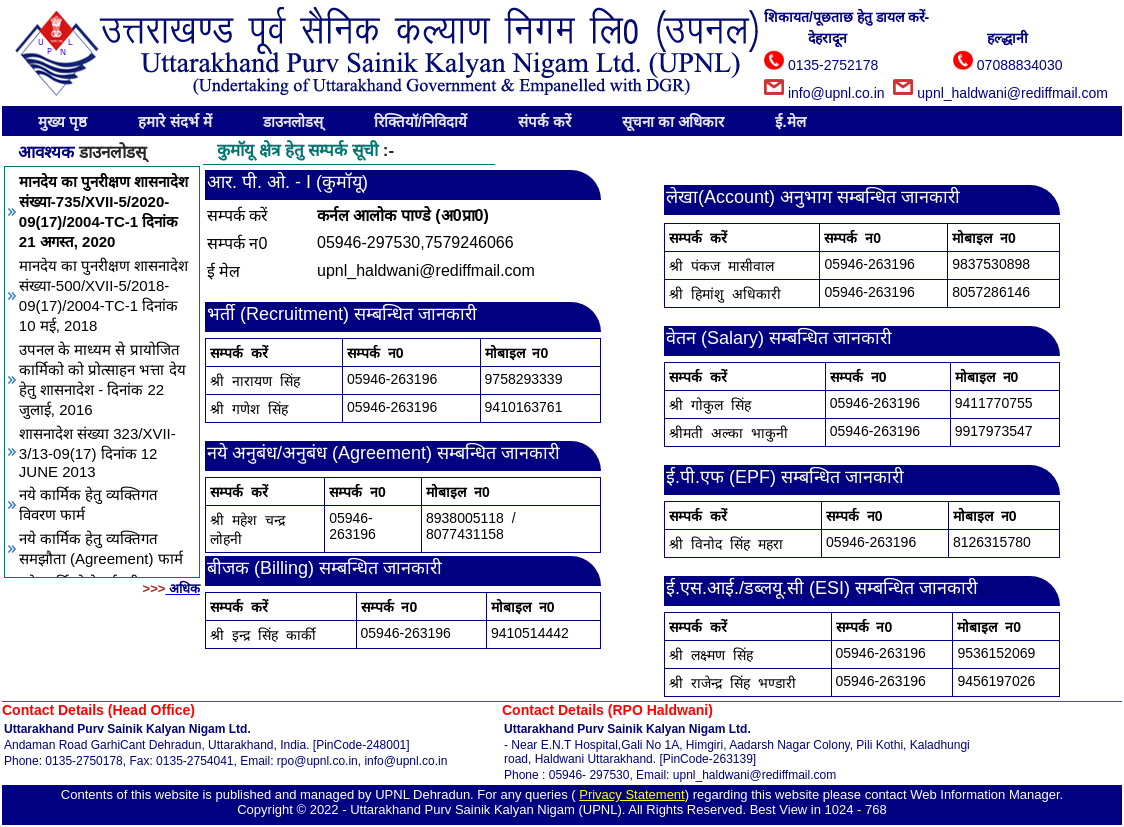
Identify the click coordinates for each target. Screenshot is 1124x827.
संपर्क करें (544, 121)
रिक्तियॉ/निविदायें (420, 121)
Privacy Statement (632, 794)
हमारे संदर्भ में (174, 121)
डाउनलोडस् (293, 121)
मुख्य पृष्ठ (62, 121)
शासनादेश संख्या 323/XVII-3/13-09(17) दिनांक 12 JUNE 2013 (97, 452)
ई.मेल (790, 121)
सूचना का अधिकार (673, 121)
